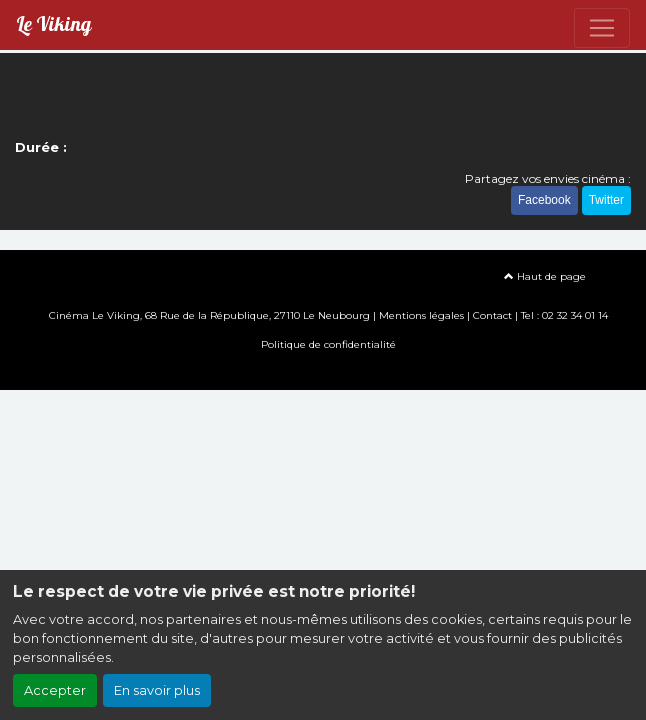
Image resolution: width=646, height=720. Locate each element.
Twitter (606, 200)
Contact (492, 315)
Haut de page (545, 276)
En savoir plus (157, 690)
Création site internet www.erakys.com (323, 373)
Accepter (55, 690)
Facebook (544, 200)
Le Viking (53, 25)
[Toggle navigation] (602, 28)
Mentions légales (421, 315)
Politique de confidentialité (328, 344)
